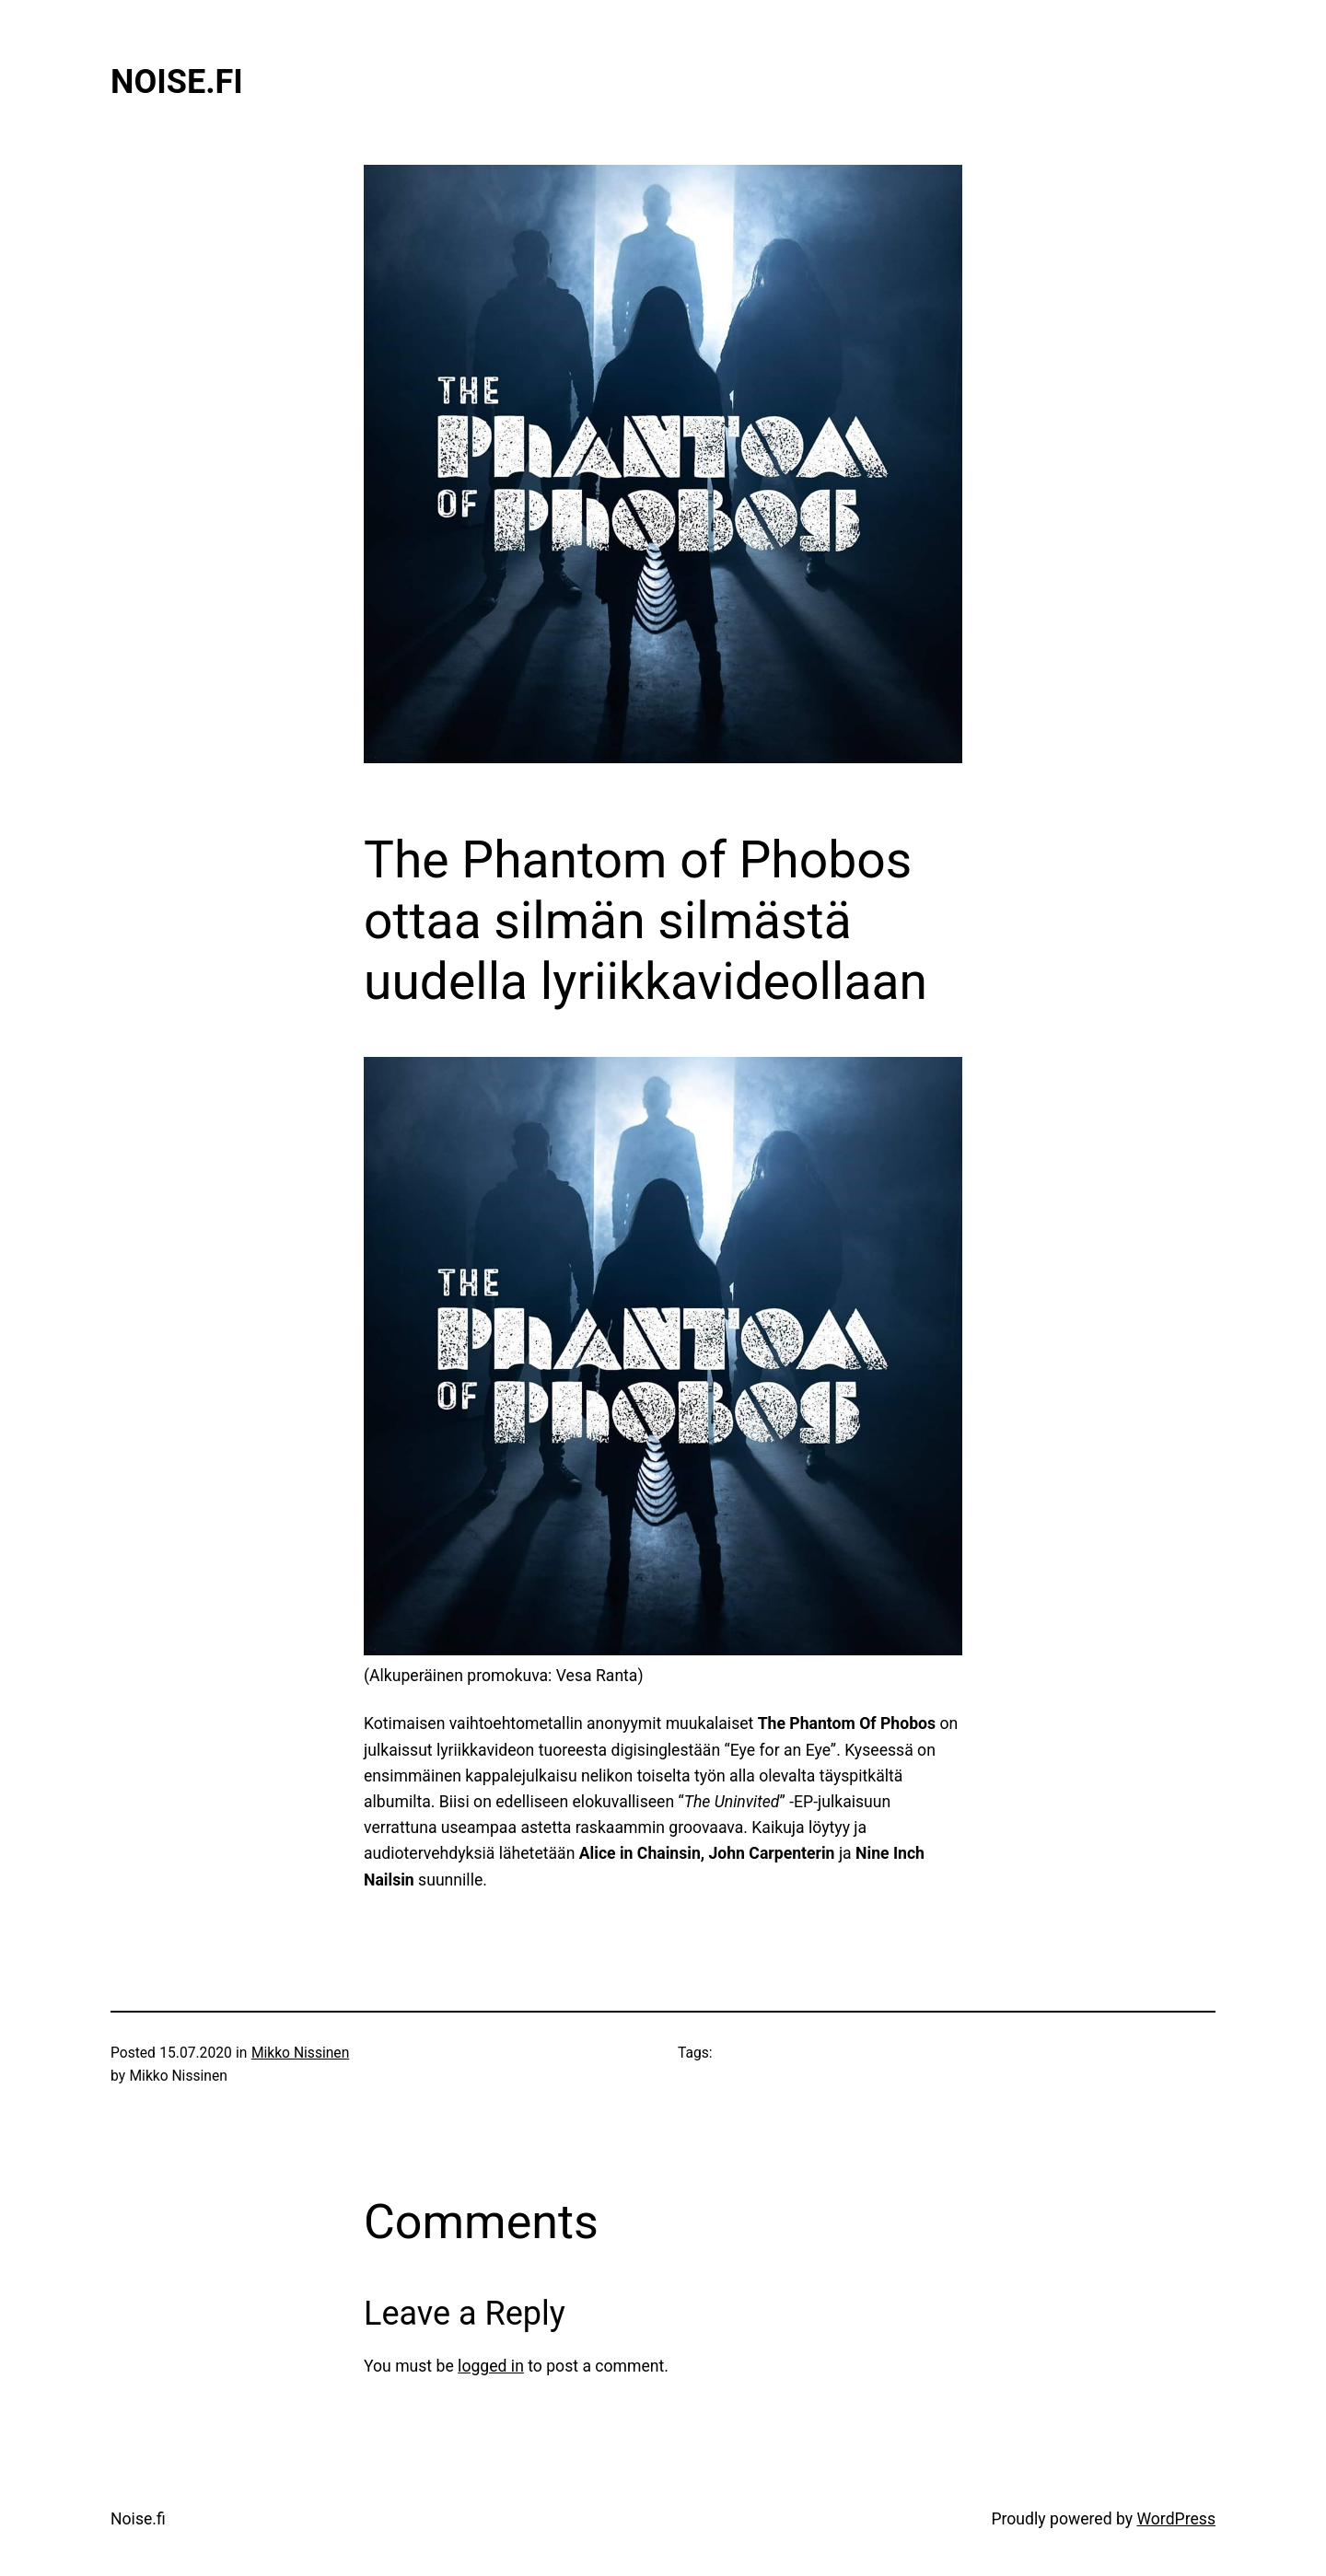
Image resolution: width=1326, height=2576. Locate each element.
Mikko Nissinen (300, 2053)
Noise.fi (176, 82)
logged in (491, 2366)
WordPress (1176, 2519)
